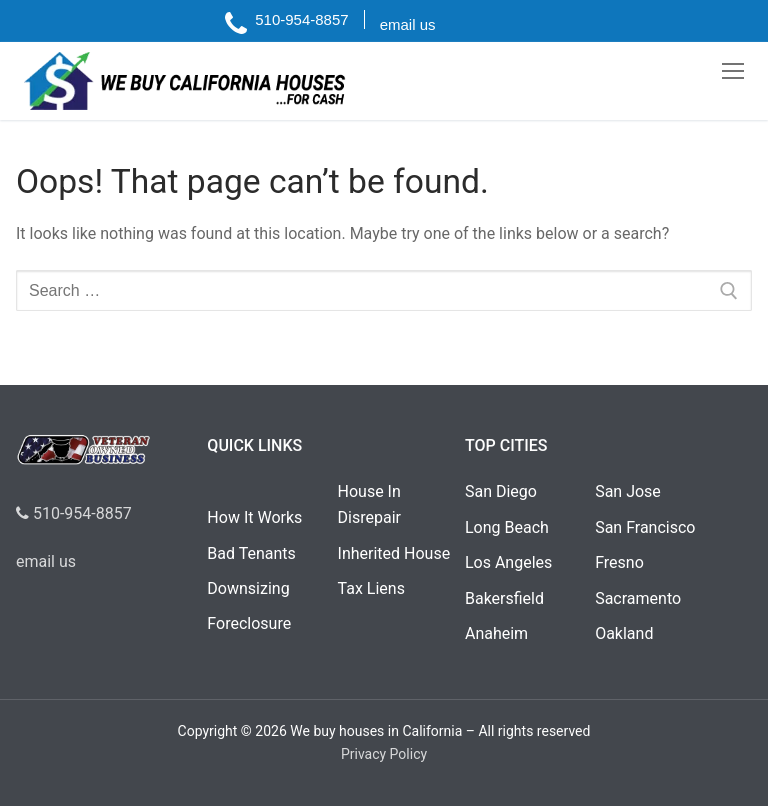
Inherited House (394, 553)
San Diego (501, 491)
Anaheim (496, 633)
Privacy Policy (384, 754)
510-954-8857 (74, 513)
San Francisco (645, 527)
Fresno (619, 562)
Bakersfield (504, 598)
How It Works (254, 517)
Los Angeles (508, 562)
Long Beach (507, 527)
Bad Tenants (251, 553)
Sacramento (638, 598)
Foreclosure (249, 623)
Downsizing (248, 588)
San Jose (628, 491)
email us (46, 561)
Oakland (624, 633)
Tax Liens (371, 588)
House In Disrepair (369, 504)
